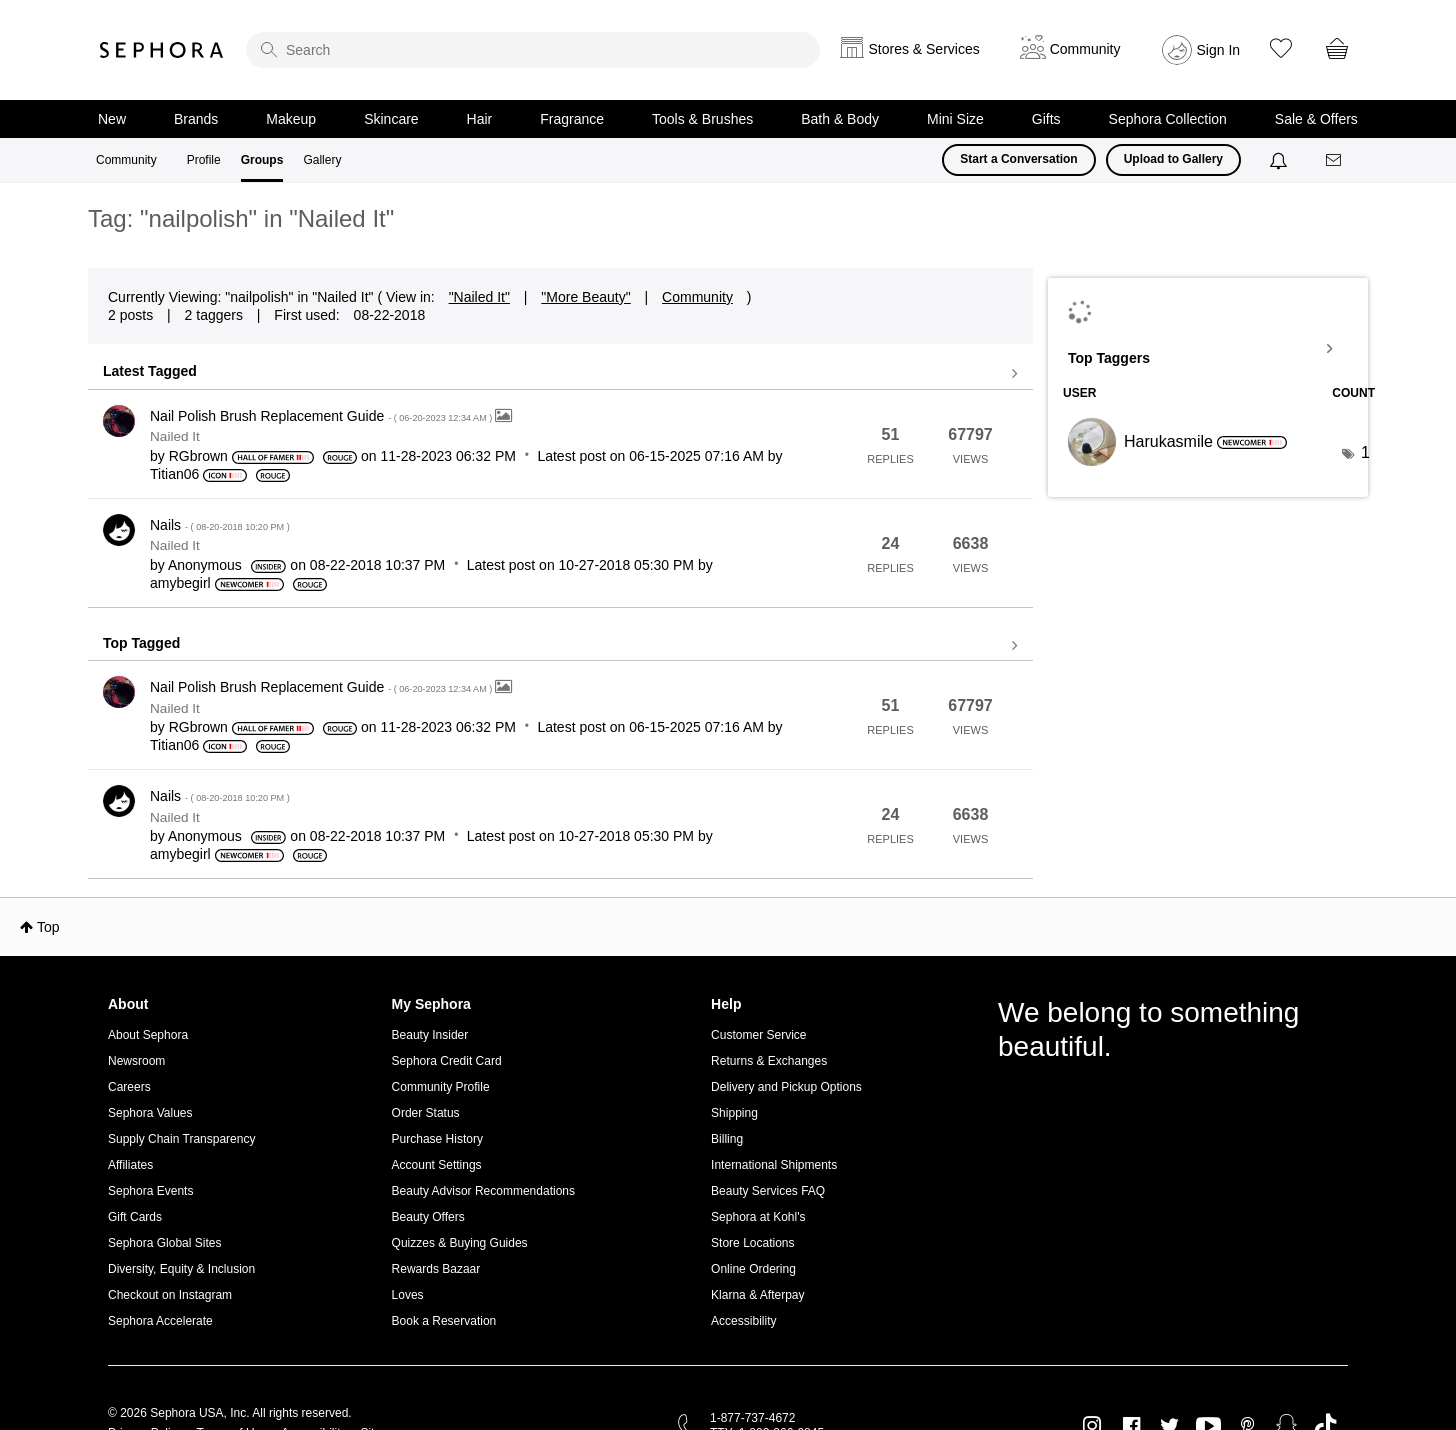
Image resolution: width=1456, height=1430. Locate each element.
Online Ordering (753, 1269)
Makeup (291, 119)
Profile (204, 160)
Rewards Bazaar (436, 1269)
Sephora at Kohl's (758, 1217)
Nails (220, 525)
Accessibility (743, 1321)
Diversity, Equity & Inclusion (181, 1269)
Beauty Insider (430, 1035)
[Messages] (1335, 160)
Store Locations (752, 1243)
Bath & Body (840, 119)
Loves (408, 1295)
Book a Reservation (444, 1321)
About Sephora (148, 1035)
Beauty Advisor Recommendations (483, 1191)
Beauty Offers (428, 1217)
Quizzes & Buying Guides (460, 1243)
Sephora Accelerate (160, 1321)
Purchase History (437, 1139)
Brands (196, 119)
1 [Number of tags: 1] (1365, 452)
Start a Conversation (1018, 159)
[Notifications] (1280, 160)
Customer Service (758, 1035)
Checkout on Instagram (170, 1295)
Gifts (1046, 119)
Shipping (734, 1113)
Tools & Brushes (702, 119)
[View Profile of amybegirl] (180, 583)
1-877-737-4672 (752, 1418)
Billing (727, 1139)
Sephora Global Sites (164, 1243)
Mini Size (955, 119)
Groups (262, 160)
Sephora (162, 50)
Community (126, 160)
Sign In (1219, 50)
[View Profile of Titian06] (174, 474)
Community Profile (441, 1087)
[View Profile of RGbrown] (198, 456)
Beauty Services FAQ (768, 1191)
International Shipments (774, 1165)
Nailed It (175, 436)
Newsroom (136, 1061)
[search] (533, 50)
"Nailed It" (479, 297)
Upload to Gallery (1173, 159)
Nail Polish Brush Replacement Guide (322, 416)
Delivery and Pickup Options (786, 1087)
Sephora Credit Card (447, 1061)
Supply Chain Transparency (181, 1139)
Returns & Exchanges (769, 1061)
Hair (480, 119)
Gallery (322, 160)
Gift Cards (135, 1217)
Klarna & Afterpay (757, 1295)
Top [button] (48, 927)
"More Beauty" (585, 297)
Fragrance (572, 119)
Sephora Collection (1168, 119)
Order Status (426, 1113)
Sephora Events (150, 1191)
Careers (129, 1087)
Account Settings (437, 1165)
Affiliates (130, 1165)
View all (560, 374)
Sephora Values (150, 1113)
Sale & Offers (1316, 119)
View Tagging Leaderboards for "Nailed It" (1208, 349)
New (112, 119)
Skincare (391, 119)
